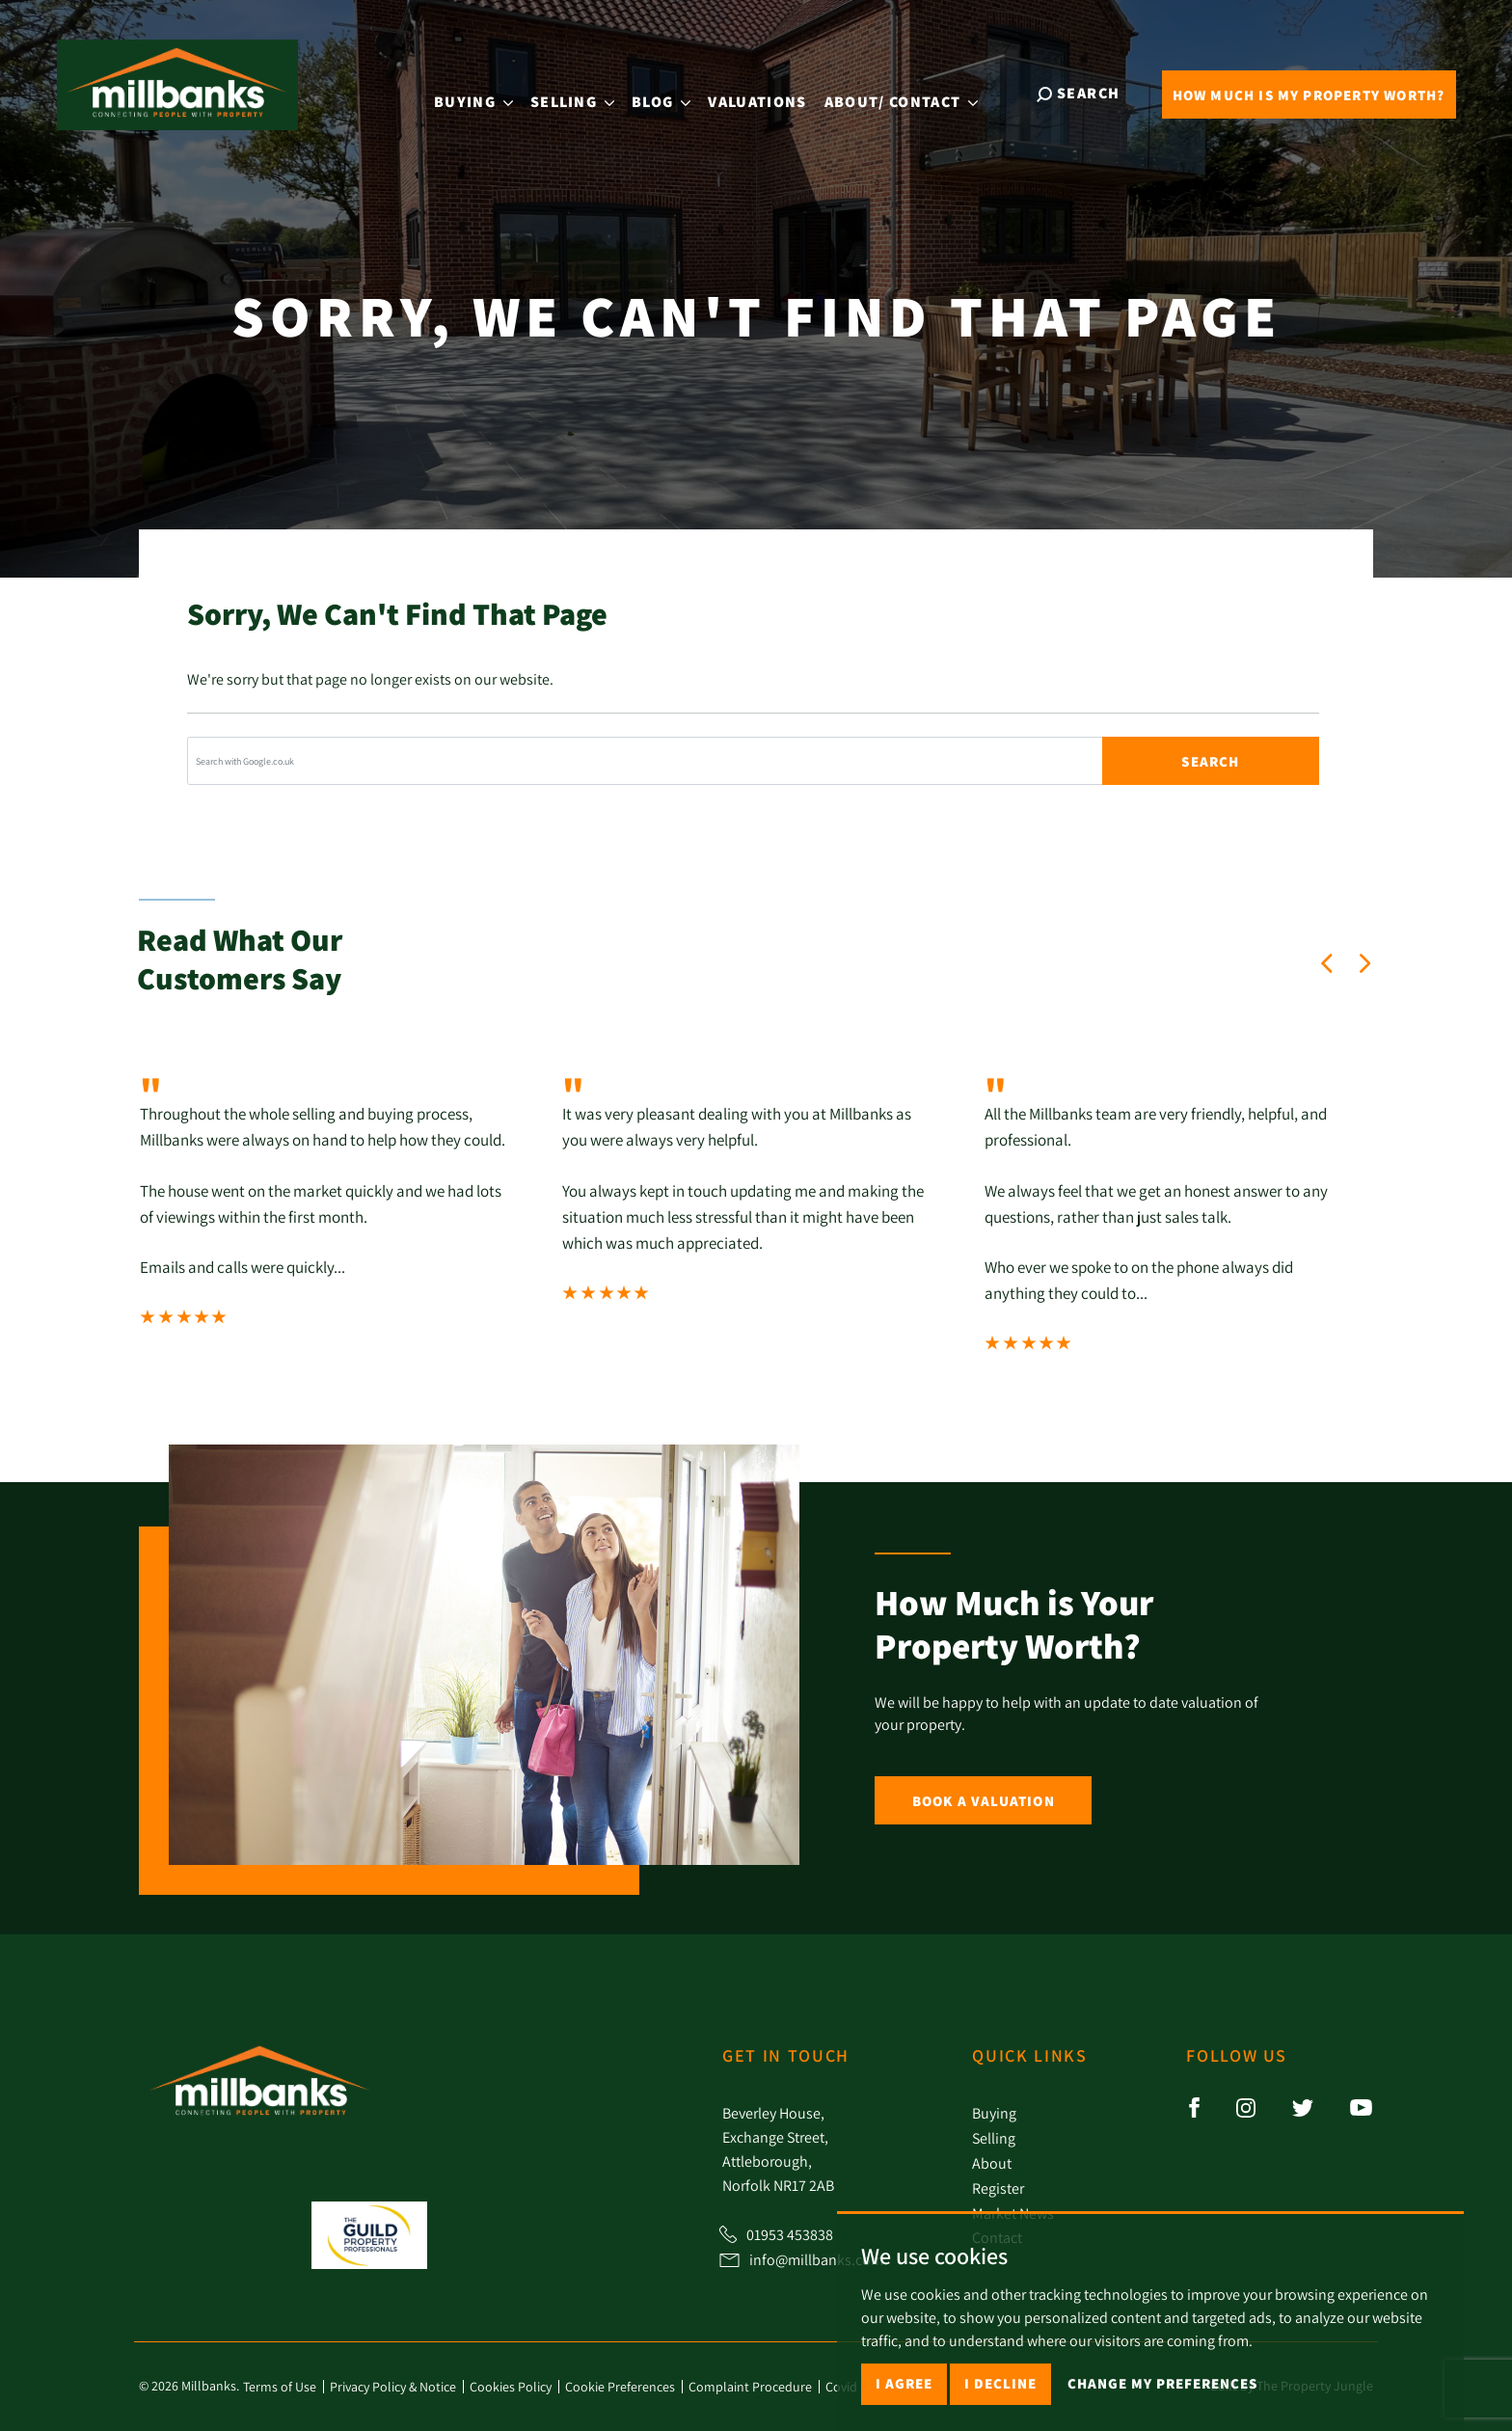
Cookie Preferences (620, 2386)
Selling (993, 2137)
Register (998, 2188)
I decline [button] (1000, 2383)
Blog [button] (673, 92)
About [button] (914, 92)
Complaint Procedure (750, 2386)
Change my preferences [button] (1162, 2383)
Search (1210, 761)
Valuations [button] (770, 92)
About (992, 2163)
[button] (1327, 963)
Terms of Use (279, 2386)
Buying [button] (486, 92)
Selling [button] (585, 92)
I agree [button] (904, 2383)
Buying (994, 2112)
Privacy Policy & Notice (393, 2386)
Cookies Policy (511, 2386)
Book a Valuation (983, 1801)
